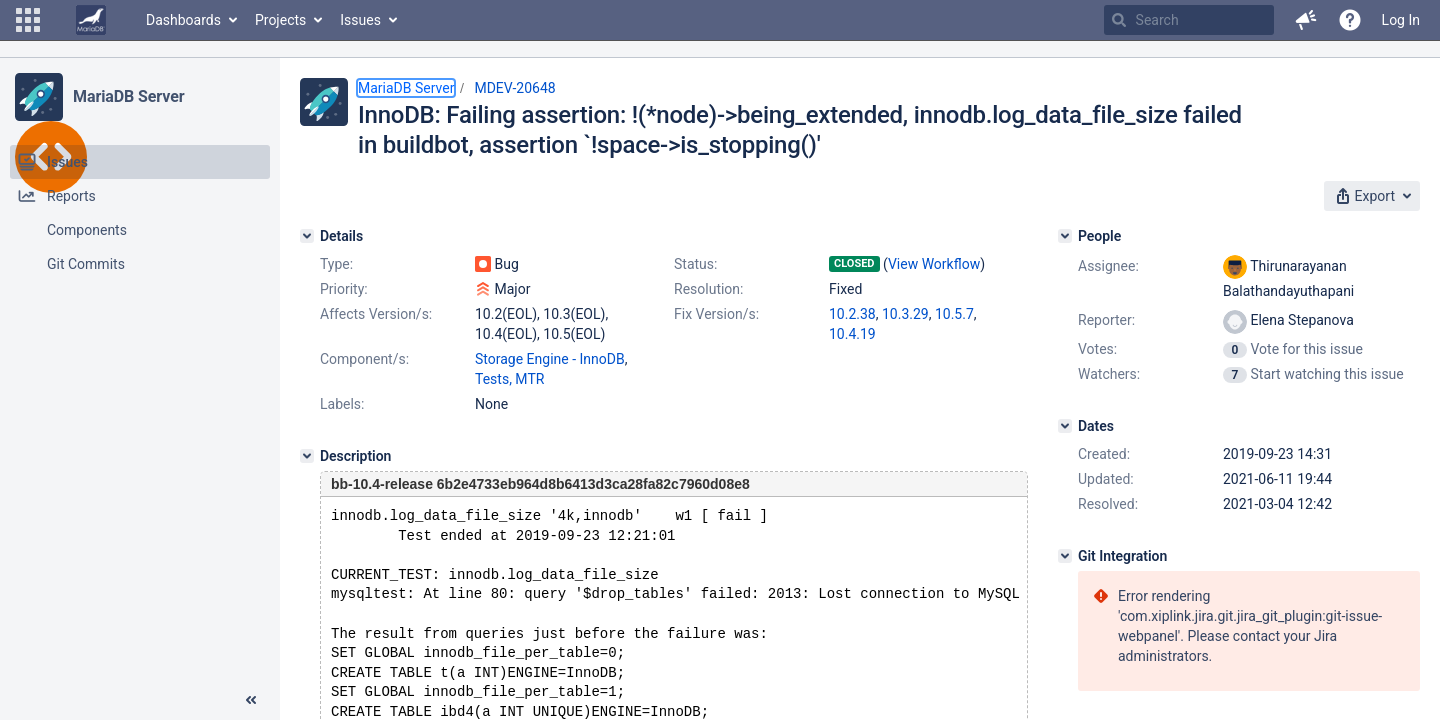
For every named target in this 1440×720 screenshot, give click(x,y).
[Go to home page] (91, 20)
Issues (360, 20)
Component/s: (364, 359)
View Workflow (934, 264)
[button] (28, 20)
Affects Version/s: (376, 314)
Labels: (342, 404)
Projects (280, 20)
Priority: (344, 289)
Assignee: (1108, 266)
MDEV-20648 (514, 88)
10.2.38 (852, 314)
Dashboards (183, 20)
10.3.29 (905, 314)
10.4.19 (852, 334)
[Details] (307, 236)
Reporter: (1106, 320)
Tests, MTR (509, 379)
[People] (1065, 236)
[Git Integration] (1065, 556)
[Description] (307, 456)
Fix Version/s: (716, 314)
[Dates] (1065, 426)
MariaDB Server (128, 96)
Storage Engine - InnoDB (550, 359)
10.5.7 (954, 314)
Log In (1401, 20)
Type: (336, 264)
